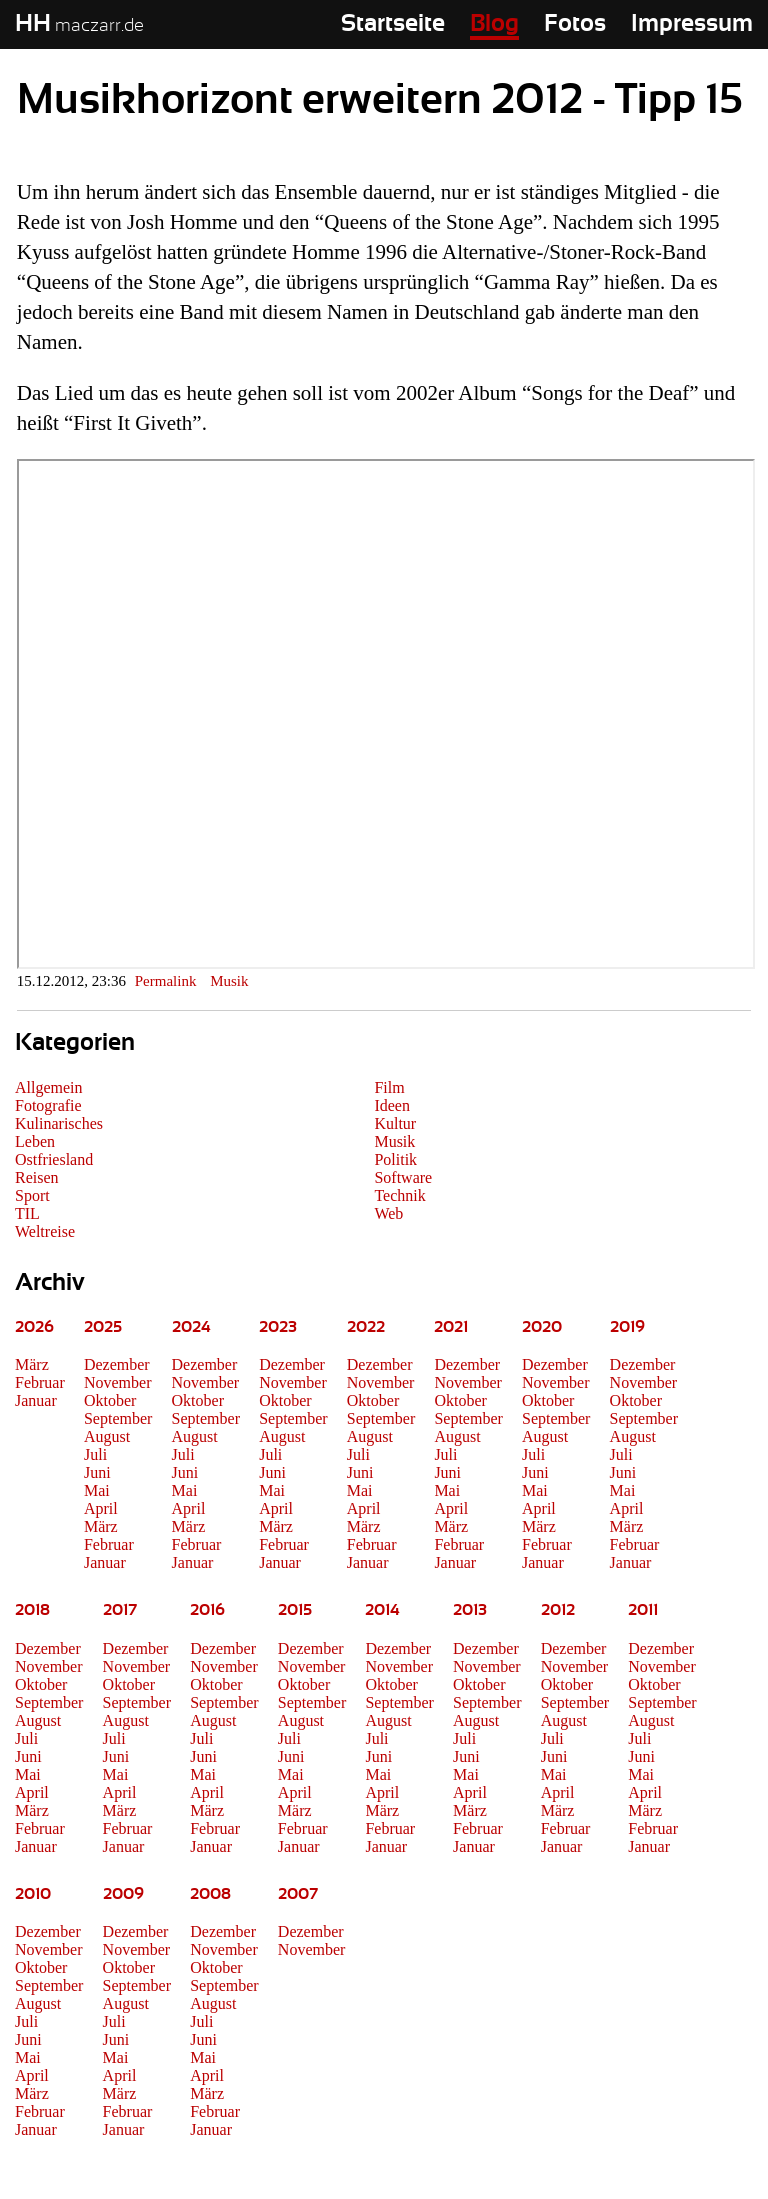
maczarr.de (79, 26)
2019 (627, 1327)
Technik (399, 1195)
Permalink (166, 981)
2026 (34, 1327)
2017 (120, 1610)
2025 (103, 1327)
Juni (97, 1472)
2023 (278, 1327)
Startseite (393, 24)
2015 (295, 1610)
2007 (298, 1894)
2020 (542, 1327)
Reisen (37, 1177)
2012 (558, 1610)
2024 (191, 1327)
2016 (207, 1610)
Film (389, 1087)
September (118, 1418)
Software (403, 1177)
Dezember (117, 1364)
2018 (32, 1610)
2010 (33, 1894)
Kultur (395, 1123)
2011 (643, 1610)
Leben (35, 1141)
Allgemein (49, 1087)
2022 (366, 1327)
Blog (494, 24)
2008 (210, 1894)
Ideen (392, 1105)
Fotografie (48, 1105)
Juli (95, 1454)
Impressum (692, 24)
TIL (27, 1213)
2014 (382, 1610)
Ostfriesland (54, 1159)
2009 (123, 1894)
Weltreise (45, 1231)
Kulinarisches (59, 1123)
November (118, 1382)
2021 (451, 1327)
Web (388, 1213)
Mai (97, 1490)
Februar (40, 1382)
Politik (395, 1159)
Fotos (575, 24)
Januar (36, 1400)
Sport (32, 1195)
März (32, 1364)
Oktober (110, 1400)
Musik (229, 981)
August (107, 1436)
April (101, 1508)
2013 (470, 1610)
